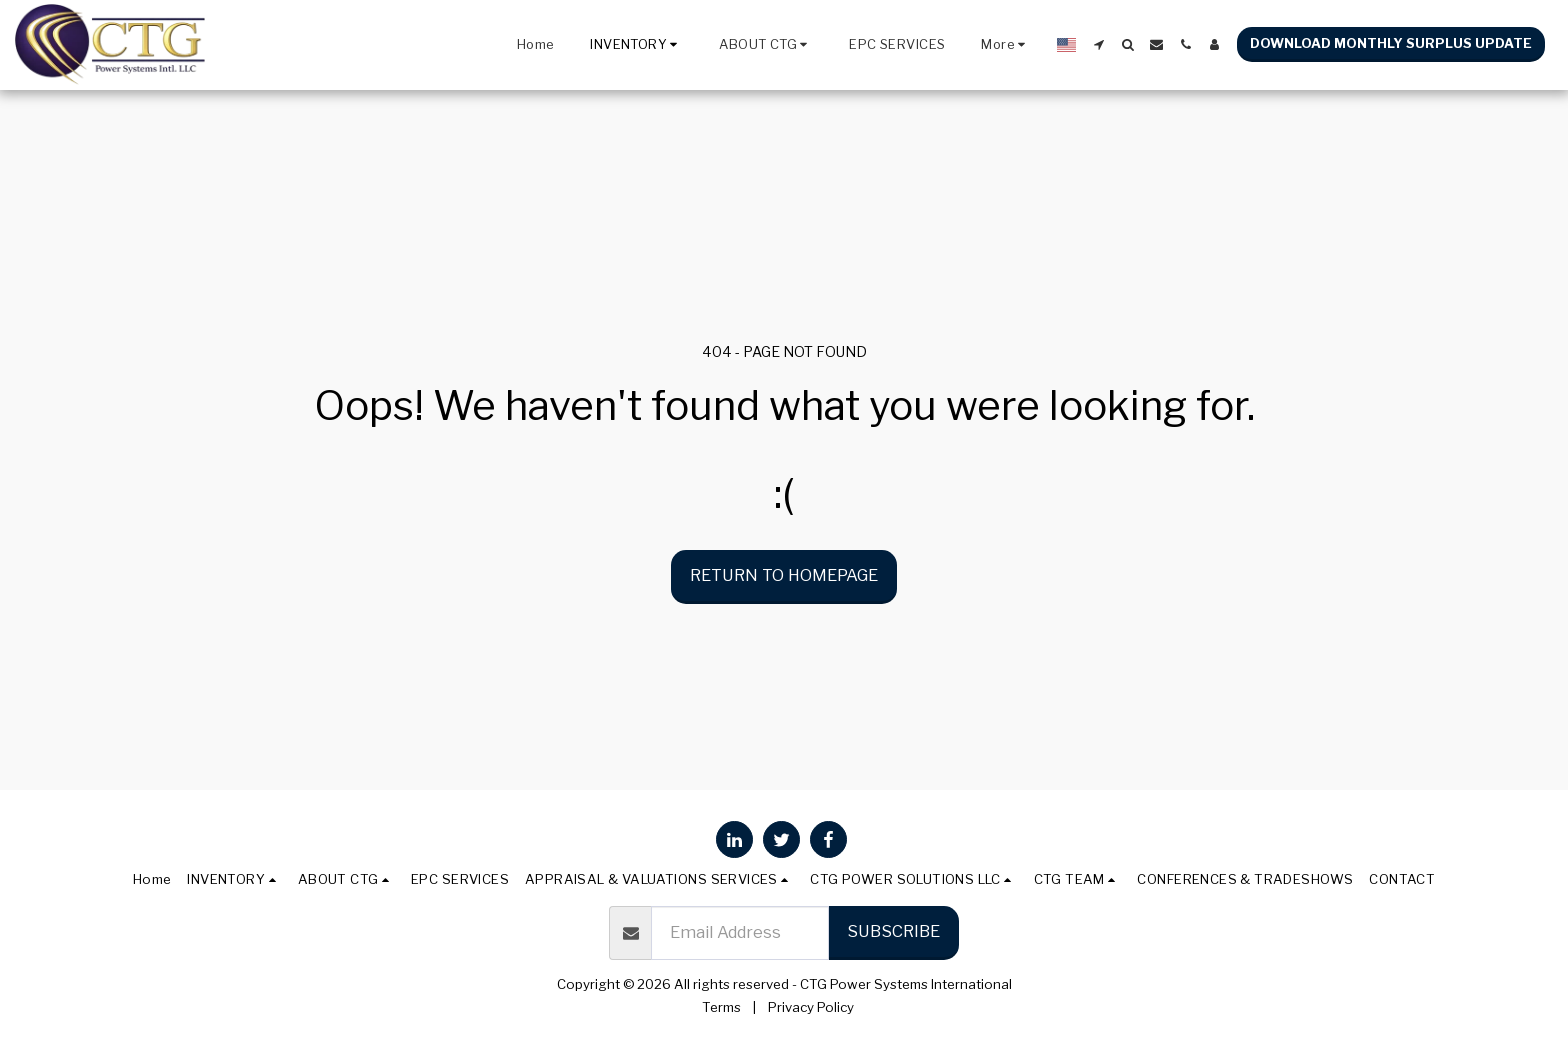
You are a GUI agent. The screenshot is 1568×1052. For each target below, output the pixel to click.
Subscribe (893, 931)
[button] (766, 45)
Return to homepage (784, 575)
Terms (721, 1007)
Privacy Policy (811, 1007)
